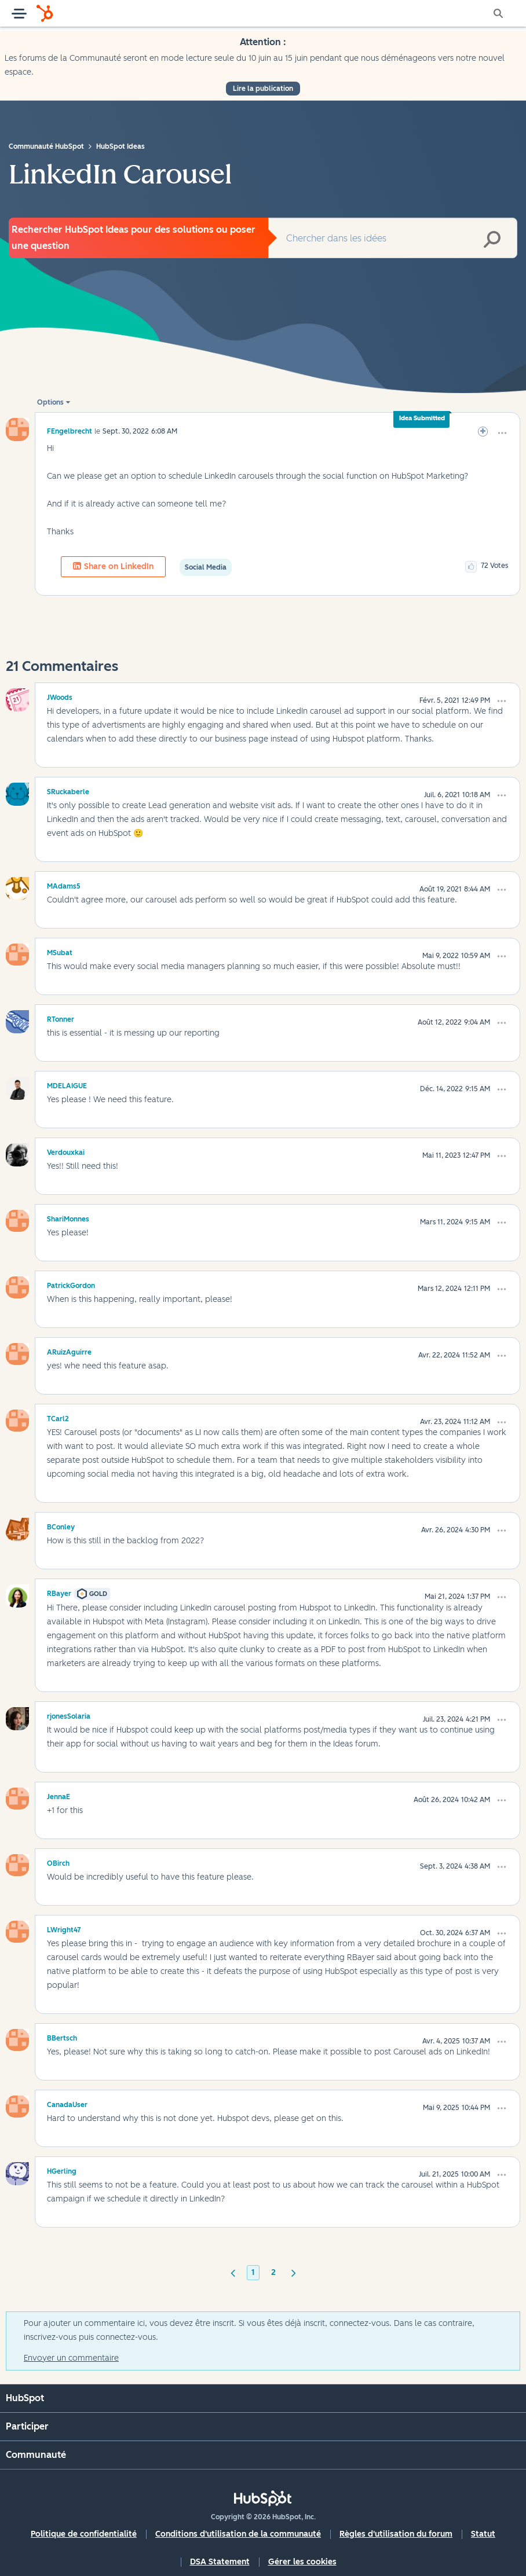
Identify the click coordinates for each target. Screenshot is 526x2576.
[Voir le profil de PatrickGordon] (71, 1284)
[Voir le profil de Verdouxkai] (66, 1151)
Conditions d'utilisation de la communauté (238, 2534)
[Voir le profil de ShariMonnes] (68, 1217)
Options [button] (50, 402)
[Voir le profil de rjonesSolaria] (68, 1715)
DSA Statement (220, 2562)
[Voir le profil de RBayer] (59, 1592)
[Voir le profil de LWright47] (64, 1928)
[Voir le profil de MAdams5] (64, 884)
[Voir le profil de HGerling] (61, 2170)
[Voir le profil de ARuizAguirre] (69, 1350)
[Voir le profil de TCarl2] (58, 1417)
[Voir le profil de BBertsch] (62, 2036)
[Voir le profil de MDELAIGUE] (67, 1084)
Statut (483, 2534)
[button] (502, 433)
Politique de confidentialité (84, 2534)
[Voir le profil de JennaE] (58, 1795)
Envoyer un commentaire (71, 2358)
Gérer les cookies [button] (302, 2562)
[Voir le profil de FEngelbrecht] (69, 431)
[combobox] (392, 238)
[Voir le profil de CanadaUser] (67, 2103)
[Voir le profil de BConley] (61, 1525)
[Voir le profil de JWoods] (59, 696)
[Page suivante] (294, 2272)
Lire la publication (263, 89)
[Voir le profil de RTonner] (60, 1018)
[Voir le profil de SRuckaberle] (68, 790)
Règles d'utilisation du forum (395, 2534)
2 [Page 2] (273, 2272)
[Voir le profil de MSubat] (59, 951)
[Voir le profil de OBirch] (58, 1862)
